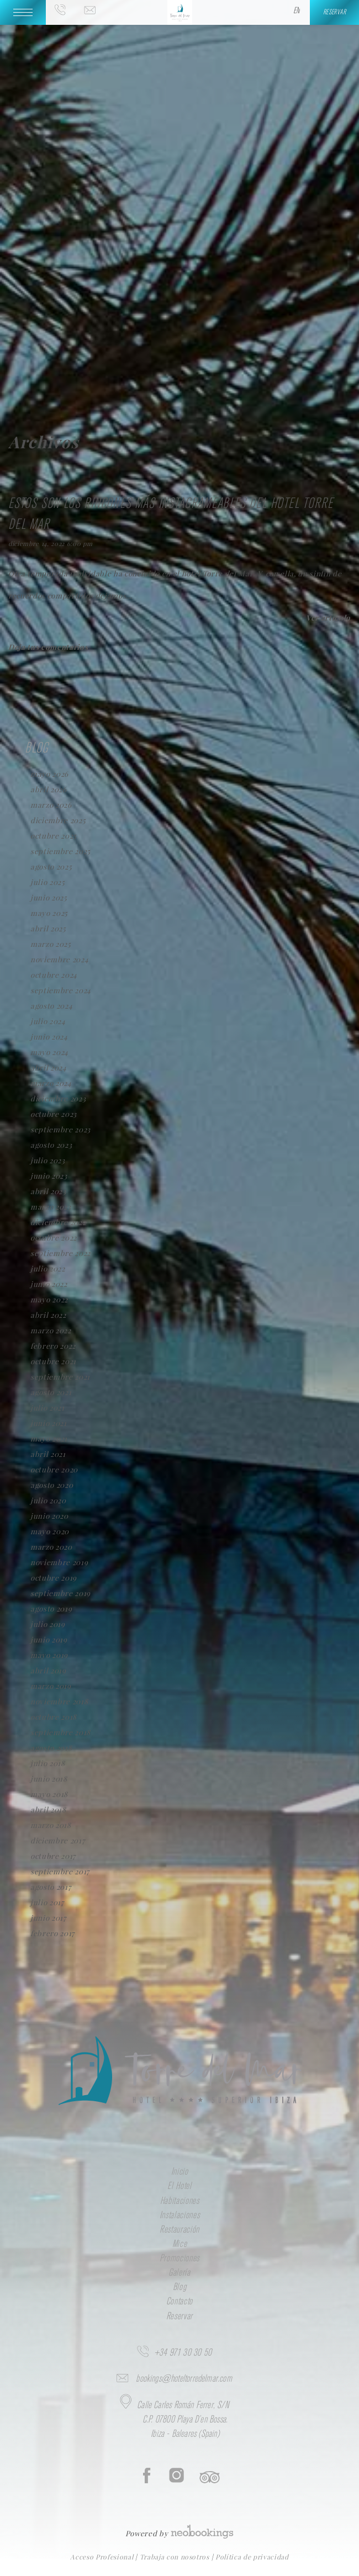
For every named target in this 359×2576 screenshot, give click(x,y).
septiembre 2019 (60, 1593)
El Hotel (179, 2186)
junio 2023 (48, 1175)
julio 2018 (47, 1763)
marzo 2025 (50, 943)
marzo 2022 (50, 1330)
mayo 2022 (49, 1299)
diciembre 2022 (58, 1222)
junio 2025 (48, 897)
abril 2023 (48, 1191)
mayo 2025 (49, 913)
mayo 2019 (49, 1655)
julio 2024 (48, 1021)
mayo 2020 (49, 1531)
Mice (179, 2244)
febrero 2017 (52, 1933)
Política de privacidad (252, 2556)
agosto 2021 (50, 1392)
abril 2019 (48, 1670)
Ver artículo (328, 617)
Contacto (179, 2301)
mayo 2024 (49, 1052)
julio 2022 (47, 1268)
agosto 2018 (51, 1747)
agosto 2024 (51, 1005)
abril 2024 (48, 1067)
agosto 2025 (51, 866)
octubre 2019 (53, 1577)
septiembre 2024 (60, 990)
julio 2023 (47, 1160)
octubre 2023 (53, 1114)
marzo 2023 (50, 1206)
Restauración (179, 2229)
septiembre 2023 (60, 1129)
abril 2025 (48, 928)
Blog (180, 2287)
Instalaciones (180, 2215)
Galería (179, 2272)
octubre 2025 (53, 835)
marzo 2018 (50, 1825)
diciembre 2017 (57, 1840)
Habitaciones (179, 2201)
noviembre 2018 (59, 1701)
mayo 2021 (48, 1438)
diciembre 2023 (58, 1098)
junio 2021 (48, 1423)
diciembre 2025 (58, 820)
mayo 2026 (49, 773)
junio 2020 (49, 1515)
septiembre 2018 (60, 1732)
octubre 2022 (53, 1237)
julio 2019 (47, 1624)
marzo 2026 (51, 804)
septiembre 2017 (59, 1871)
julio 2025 (47, 882)
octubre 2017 (53, 1856)
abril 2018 (48, 1809)
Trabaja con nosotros (176, 2556)
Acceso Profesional (102, 2556)
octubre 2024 (53, 974)
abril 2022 (48, 1314)
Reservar (179, 2316)
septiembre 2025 (60, 851)
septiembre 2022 (60, 1253)
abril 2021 (48, 1454)
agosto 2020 (51, 1485)
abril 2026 (48, 789)
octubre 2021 (53, 1361)
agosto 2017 (50, 1886)
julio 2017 (47, 1902)
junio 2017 (48, 1917)
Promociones (179, 2258)
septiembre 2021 (60, 1376)
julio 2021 (47, 1407)
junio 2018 (48, 1778)
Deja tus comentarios (48, 646)
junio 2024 (49, 1036)
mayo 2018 (49, 1794)
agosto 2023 (51, 1144)
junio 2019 (48, 1639)
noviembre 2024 (59, 959)
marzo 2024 (51, 1083)
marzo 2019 (50, 1685)
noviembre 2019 (59, 1562)
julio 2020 (48, 1500)
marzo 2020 (51, 1546)
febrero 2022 (53, 1345)
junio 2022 (48, 1284)
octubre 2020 (54, 1469)
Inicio (179, 2171)
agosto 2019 (51, 1608)
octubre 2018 (53, 1716)
